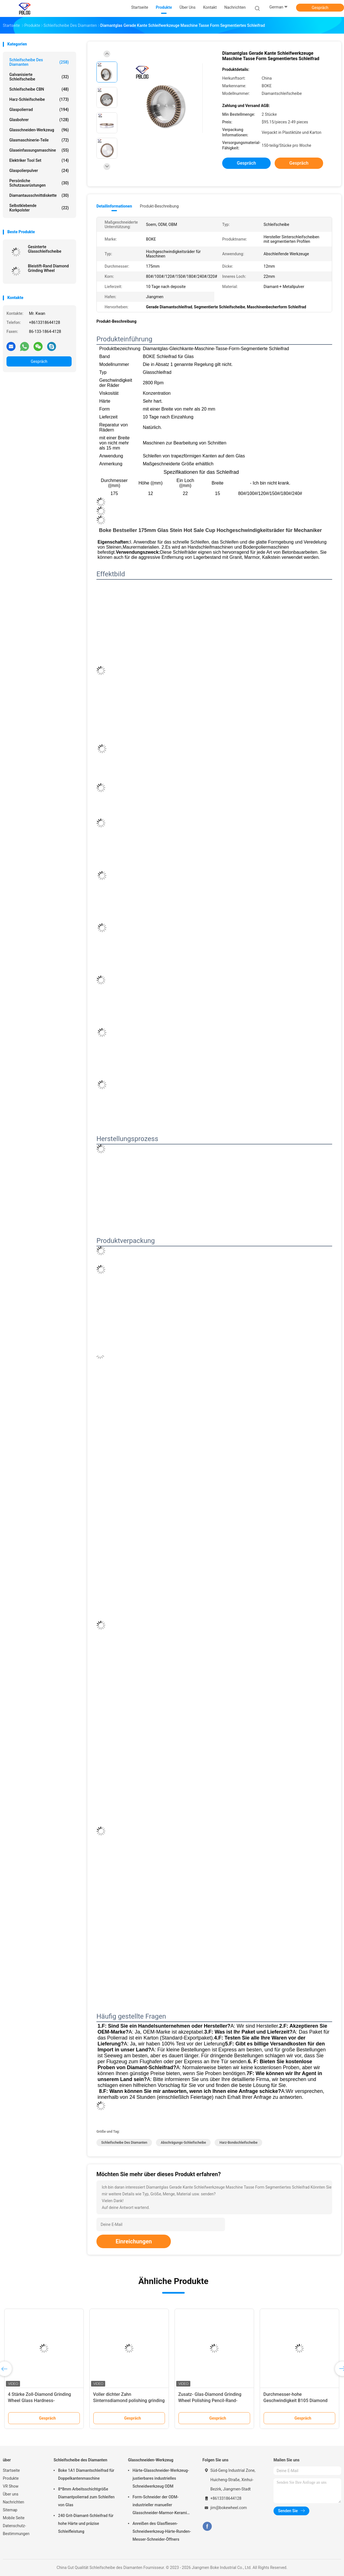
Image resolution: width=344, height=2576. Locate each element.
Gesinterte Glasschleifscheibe (44, 249)
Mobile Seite (14, 2518)
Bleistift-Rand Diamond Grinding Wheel (48, 268)
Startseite (11, 2470)
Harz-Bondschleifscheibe (238, 2143)
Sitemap (10, 2510)
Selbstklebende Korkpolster (39, 207)
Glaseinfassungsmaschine (39, 150)
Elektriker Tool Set (39, 160)
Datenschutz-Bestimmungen (16, 2529)
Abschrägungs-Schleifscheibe (183, 2143)
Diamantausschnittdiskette (39, 195)
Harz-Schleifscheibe (39, 99)
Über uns (10, 2494)
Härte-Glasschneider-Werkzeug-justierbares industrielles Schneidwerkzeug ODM (161, 2478)
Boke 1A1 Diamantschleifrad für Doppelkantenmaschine (86, 2474)
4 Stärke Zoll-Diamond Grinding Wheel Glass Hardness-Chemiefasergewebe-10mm (39, 2400)
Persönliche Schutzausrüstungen (39, 182)
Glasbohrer (39, 120)
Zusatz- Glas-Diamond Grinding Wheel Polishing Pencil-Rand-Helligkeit (209, 2400)
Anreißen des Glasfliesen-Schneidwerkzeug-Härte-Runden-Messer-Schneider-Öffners (162, 2531)
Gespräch (320, 7)
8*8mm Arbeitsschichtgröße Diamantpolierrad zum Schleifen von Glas (86, 2497)
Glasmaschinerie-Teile (39, 140)
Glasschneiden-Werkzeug (39, 130)
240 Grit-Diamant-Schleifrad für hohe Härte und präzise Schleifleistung (85, 2523)
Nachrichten (13, 2502)
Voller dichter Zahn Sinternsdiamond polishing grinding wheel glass (129, 2400)
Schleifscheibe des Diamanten (39, 62)
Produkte (11, 2478)
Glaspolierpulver (39, 170)
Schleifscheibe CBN (39, 89)
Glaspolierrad (39, 109)
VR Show (11, 2486)
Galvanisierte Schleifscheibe (39, 76)
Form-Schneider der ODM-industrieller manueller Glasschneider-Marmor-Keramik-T (161, 2506)
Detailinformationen (114, 206)
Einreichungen (134, 2241)
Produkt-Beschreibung (159, 206)
